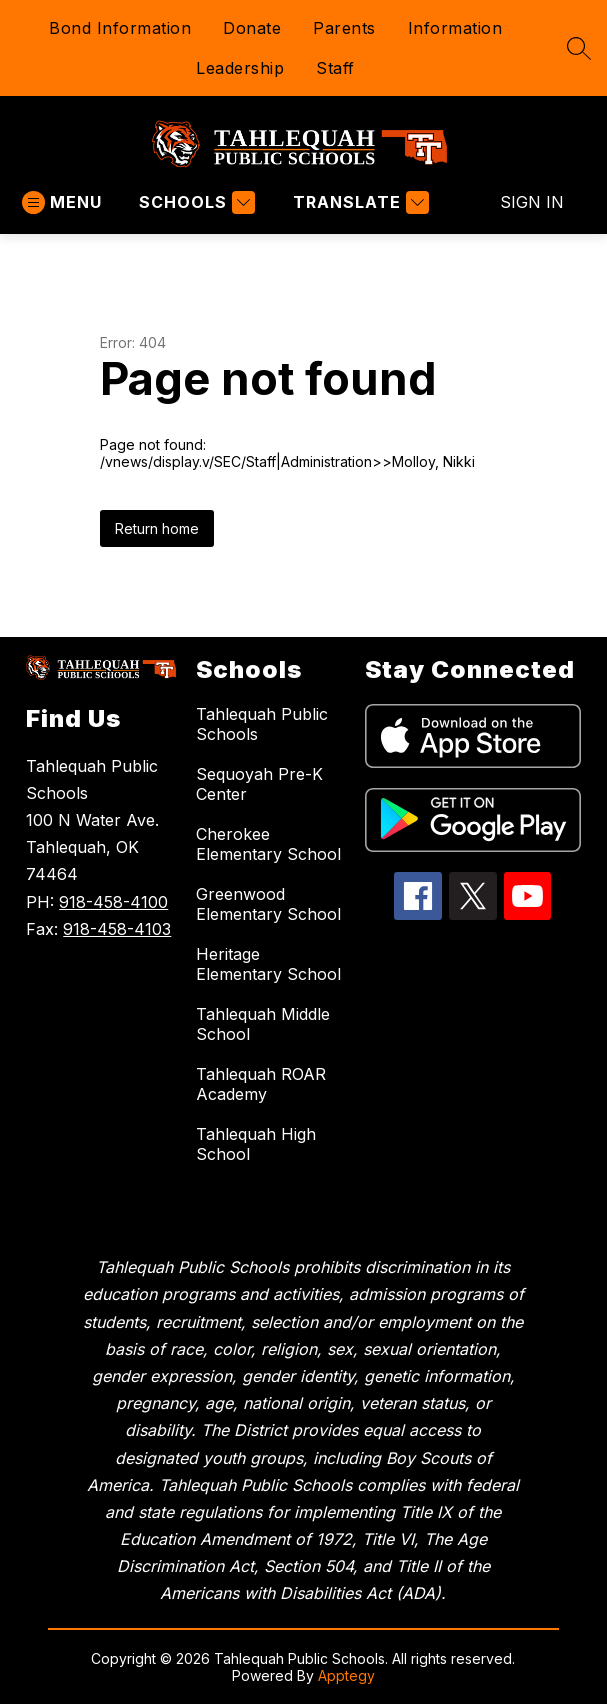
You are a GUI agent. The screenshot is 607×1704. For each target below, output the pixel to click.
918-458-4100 (113, 902)
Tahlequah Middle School (263, 1024)
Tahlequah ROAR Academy (261, 1084)
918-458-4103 (117, 929)
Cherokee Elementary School (268, 844)
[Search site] (579, 48)
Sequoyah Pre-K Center (259, 784)
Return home (157, 528)
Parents (344, 28)
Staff (335, 68)
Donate (252, 28)
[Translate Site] (358, 202)
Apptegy (346, 1675)
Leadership (240, 68)
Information (455, 28)
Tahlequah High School (256, 1144)
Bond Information (120, 28)
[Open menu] (62, 202)
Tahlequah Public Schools (262, 724)
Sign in (532, 202)
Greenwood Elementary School (268, 904)
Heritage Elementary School (268, 964)
